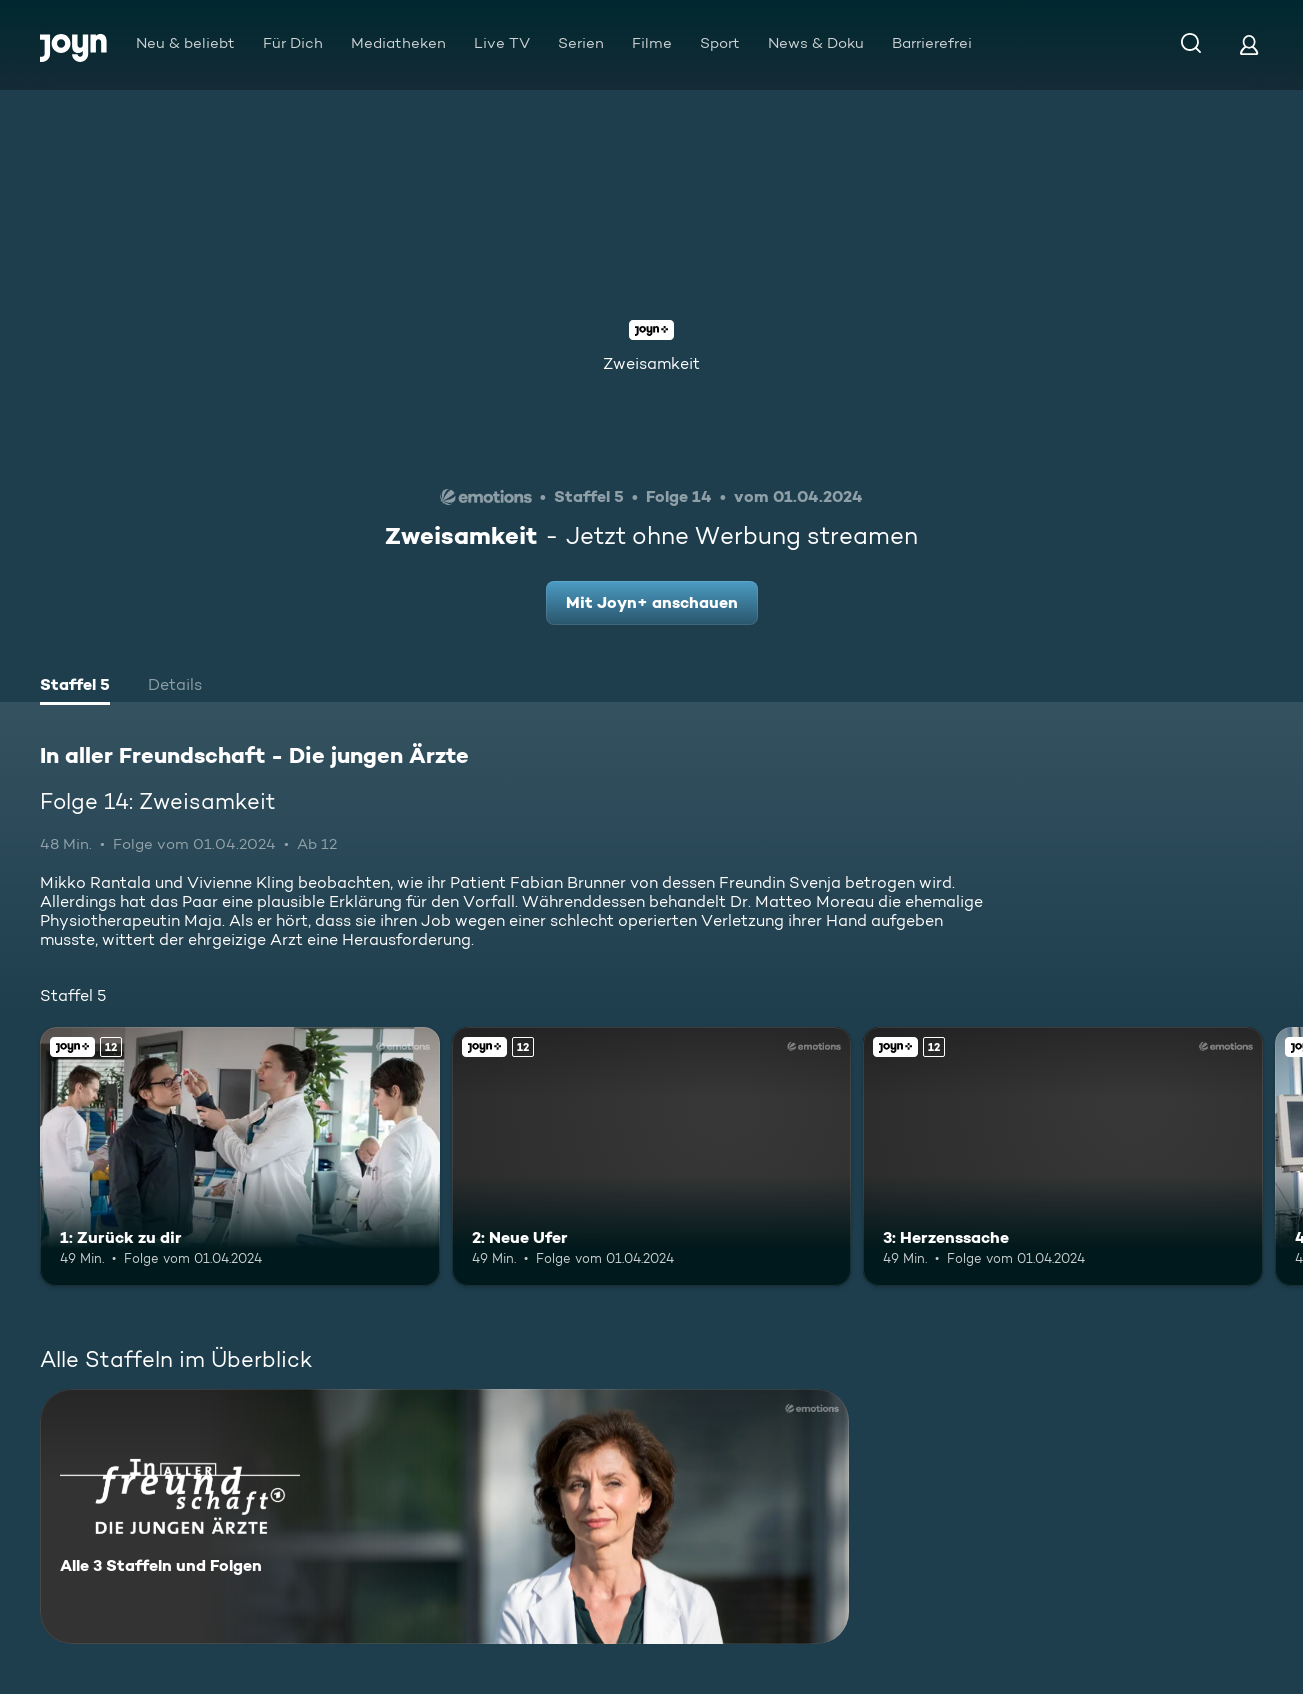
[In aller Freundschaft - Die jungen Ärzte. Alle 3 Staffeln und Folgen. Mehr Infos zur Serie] (444, 1516)
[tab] (75, 687)
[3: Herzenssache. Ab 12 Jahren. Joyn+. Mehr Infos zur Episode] (1063, 1157)
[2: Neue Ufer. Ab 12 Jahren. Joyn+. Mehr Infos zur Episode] (652, 1157)
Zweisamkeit (651, 363)
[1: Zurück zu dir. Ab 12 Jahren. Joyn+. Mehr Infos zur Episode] (240, 1157)
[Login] (1249, 44)
